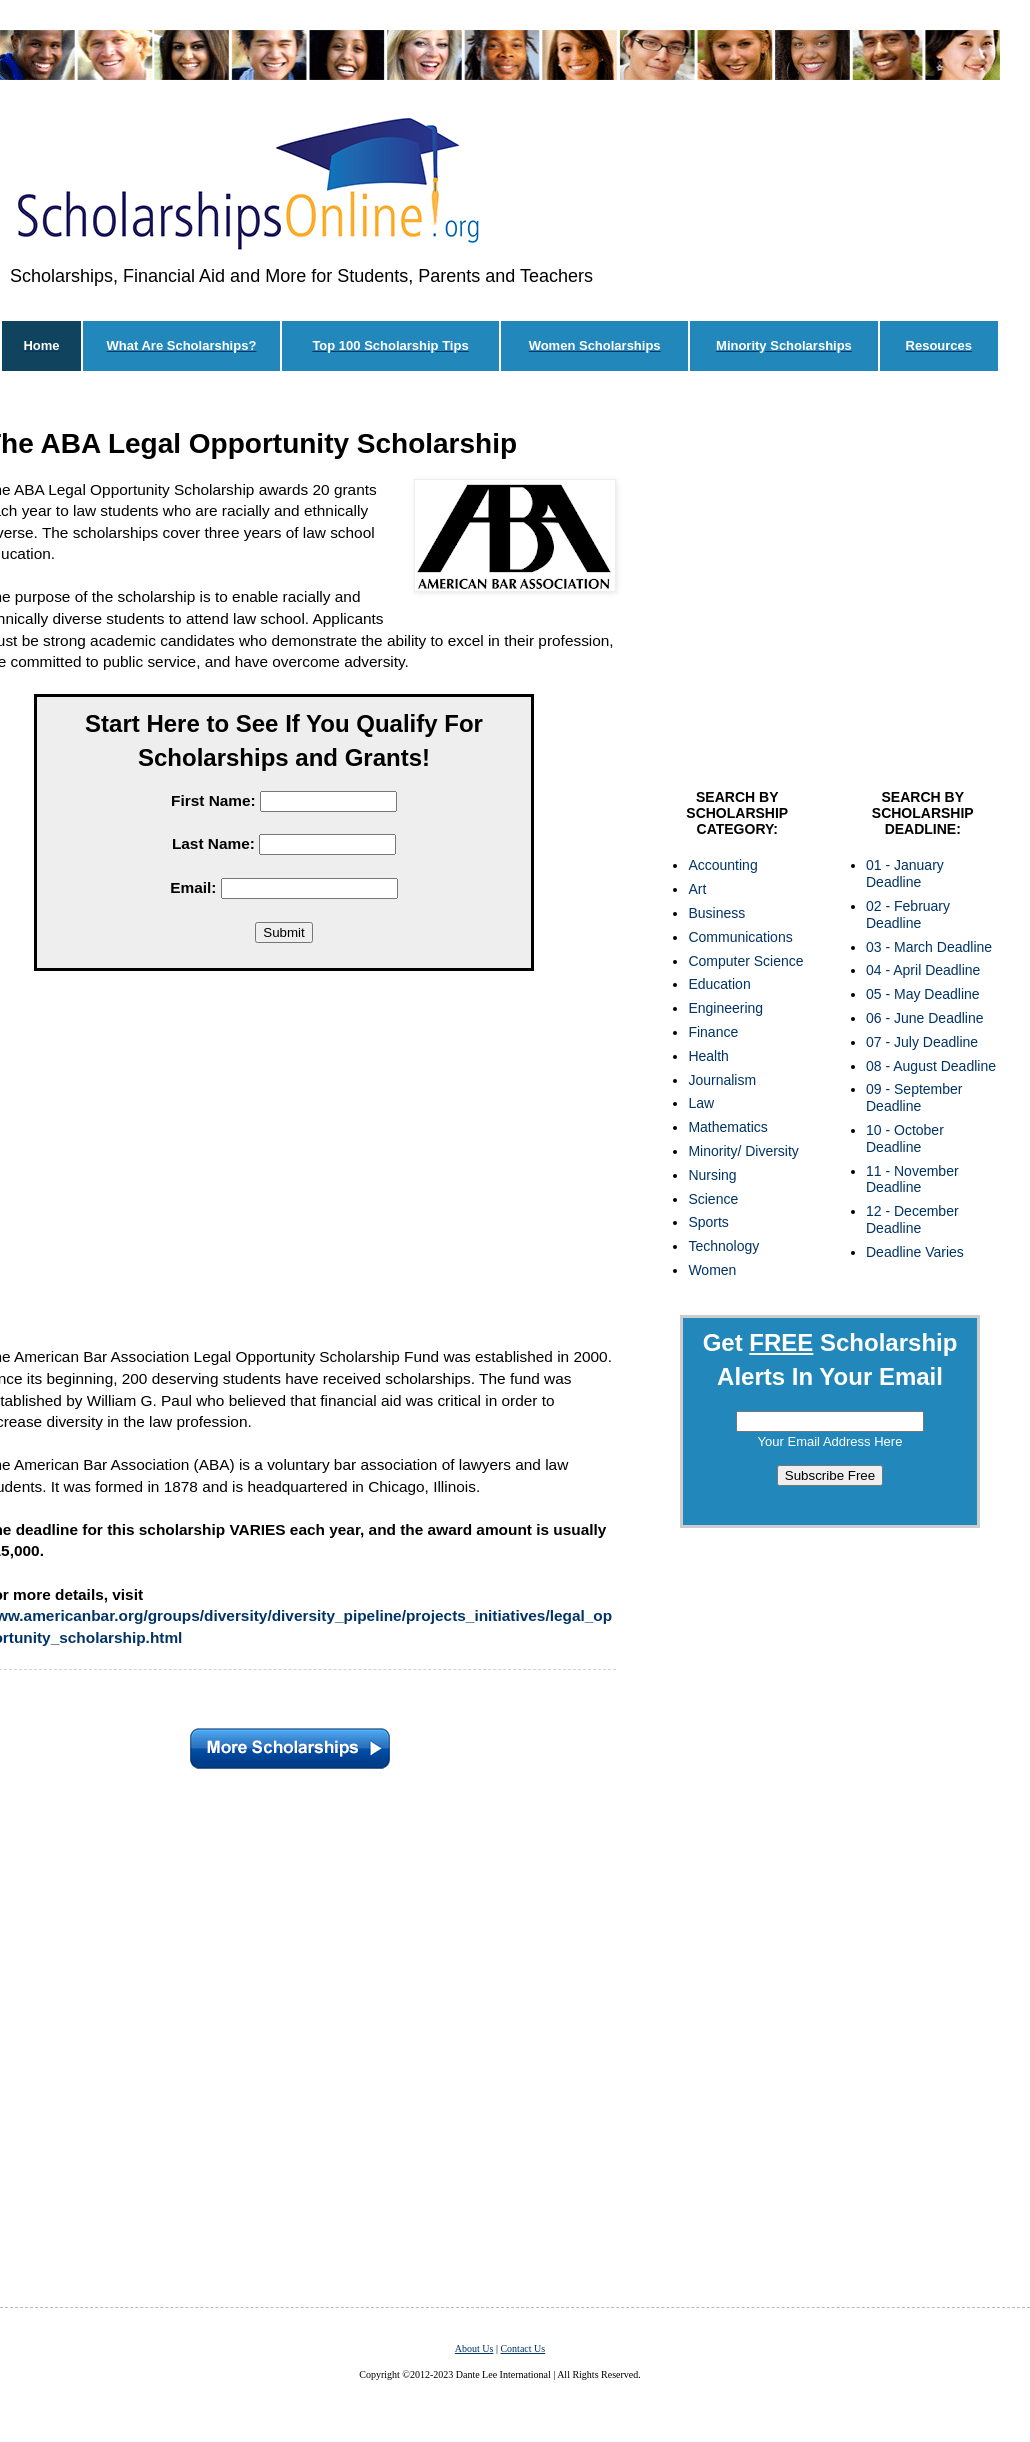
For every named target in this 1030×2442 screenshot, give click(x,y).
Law (701, 1103)
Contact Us (522, 2348)
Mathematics (727, 1127)
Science (713, 1199)
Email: (193, 887)
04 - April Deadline (923, 970)
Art (697, 889)
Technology (723, 1246)
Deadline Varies (915, 1252)
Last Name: (213, 843)
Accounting (722, 865)
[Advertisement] (830, 585)
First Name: (213, 800)
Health (708, 1056)
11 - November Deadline (912, 1179)
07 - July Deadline (922, 1042)
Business (716, 913)
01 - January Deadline (905, 873)
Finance (713, 1032)
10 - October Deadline (905, 1138)
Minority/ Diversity (743, 1151)
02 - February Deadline (908, 914)
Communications (740, 937)
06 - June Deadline (925, 1018)
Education (719, 984)
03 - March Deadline (929, 947)
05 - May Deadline (923, 994)
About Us (474, 2348)
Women (712, 1270)
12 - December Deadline (912, 1219)
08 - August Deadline (931, 1066)
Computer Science (745, 961)
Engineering (725, 1008)
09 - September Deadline (914, 1097)
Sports (708, 1222)
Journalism (722, 1080)
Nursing (712, 1175)
